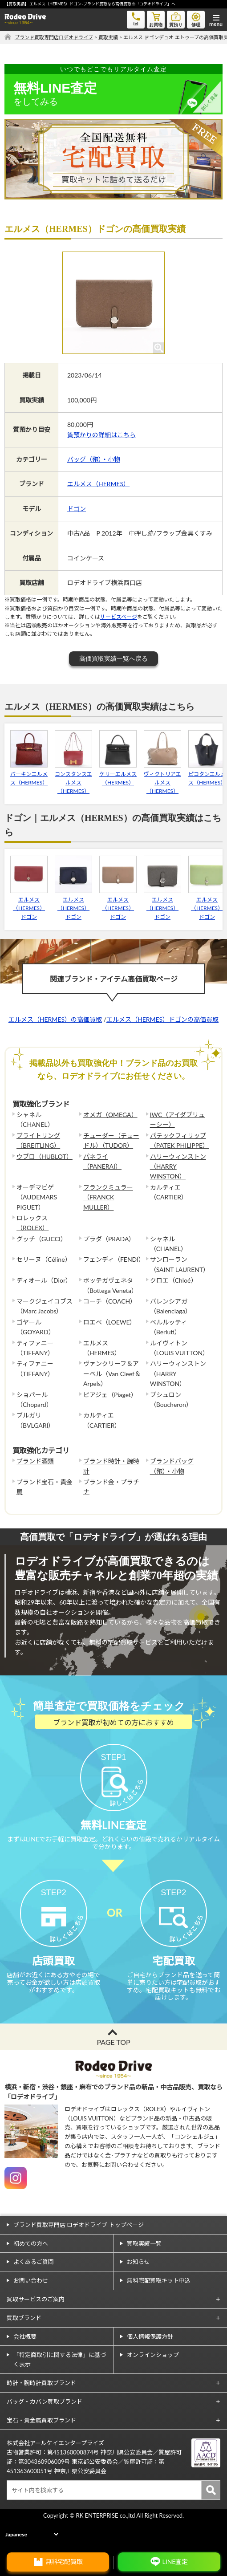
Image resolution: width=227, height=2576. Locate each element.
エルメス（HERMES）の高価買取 (55, 1019)
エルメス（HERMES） (98, 484)
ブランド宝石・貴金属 (44, 1486)
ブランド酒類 (35, 1461)
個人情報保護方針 (150, 2365)
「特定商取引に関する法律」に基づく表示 (59, 2388)
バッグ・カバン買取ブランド (44, 2430)
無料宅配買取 (64, 2561)
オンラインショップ (153, 2383)
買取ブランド (24, 2346)
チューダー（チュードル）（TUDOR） (111, 1140)
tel (136, 18)
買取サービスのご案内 (36, 2328)
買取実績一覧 (144, 2272)
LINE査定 (175, 2561)
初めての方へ (30, 2272)
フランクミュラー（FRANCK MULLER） (108, 1197)
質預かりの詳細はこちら (101, 435)
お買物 (156, 19)
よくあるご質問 (33, 2290)
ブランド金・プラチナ (111, 1486)
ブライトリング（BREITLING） (38, 1140)
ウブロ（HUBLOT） (44, 1156)
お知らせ (138, 2290)
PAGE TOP (113, 2071)
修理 (196, 19)
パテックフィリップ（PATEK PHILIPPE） (179, 1140)
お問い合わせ (30, 2309)
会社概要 (24, 2365)
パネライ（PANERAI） (102, 1161)
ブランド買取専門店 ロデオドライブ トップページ (78, 2253)
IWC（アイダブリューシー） (177, 1119)
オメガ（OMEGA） (110, 1114)
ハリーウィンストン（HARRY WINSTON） (178, 1166)
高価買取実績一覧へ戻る (113, 658)
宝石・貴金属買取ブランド (41, 2449)
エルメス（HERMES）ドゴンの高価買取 (162, 1019)
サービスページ (118, 617)
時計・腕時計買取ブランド (41, 2411)
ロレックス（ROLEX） (32, 1222)
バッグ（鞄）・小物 (93, 459)
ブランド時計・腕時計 (111, 1466)
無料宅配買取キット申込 (159, 2309)
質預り (176, 19)
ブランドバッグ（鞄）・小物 (172, 1466)
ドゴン (76, 508)
